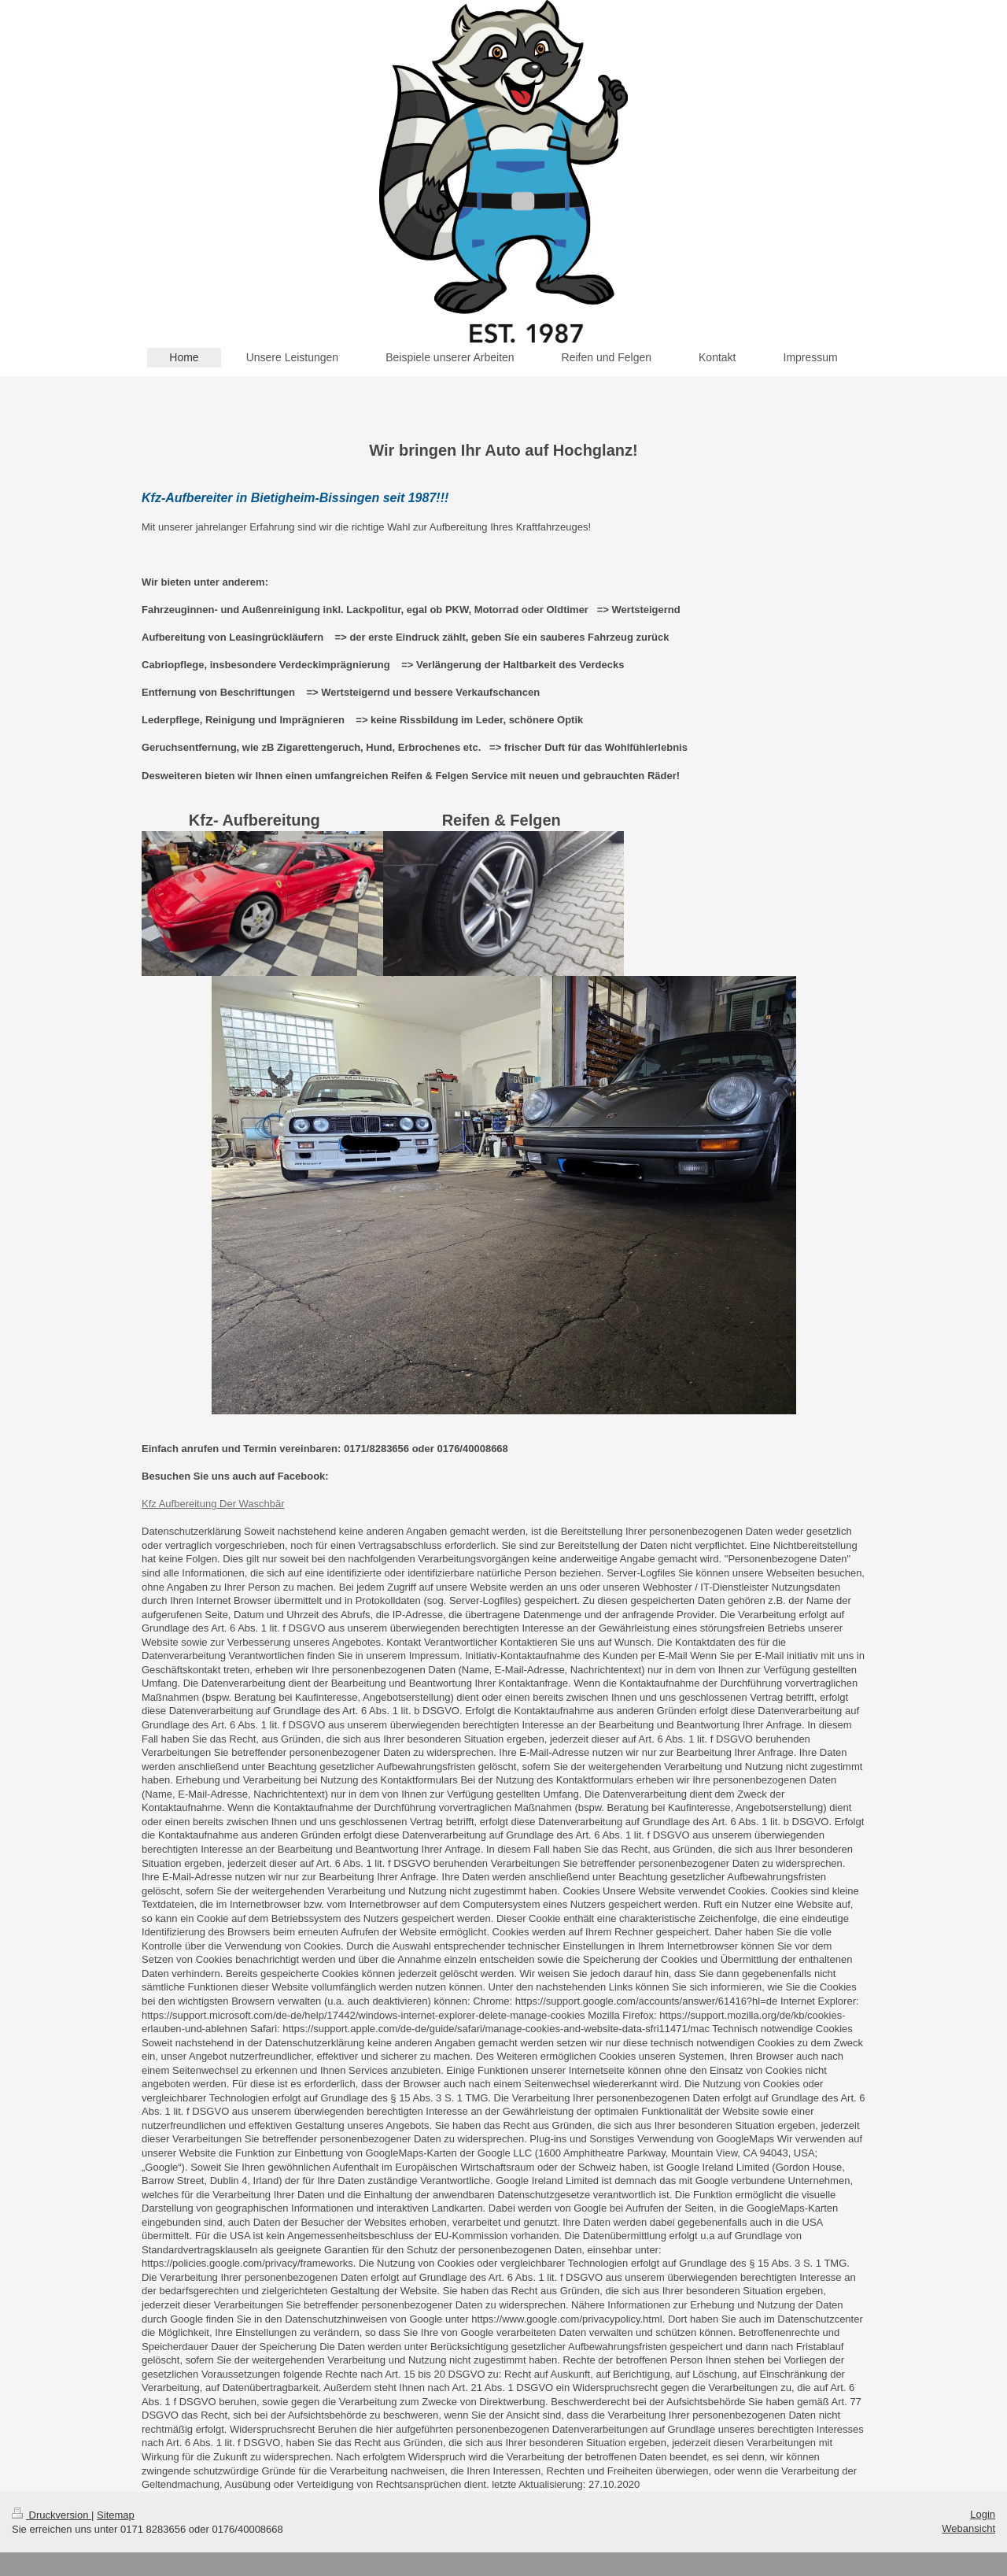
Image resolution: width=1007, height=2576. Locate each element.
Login (982, 2514)
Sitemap (116, 2515)
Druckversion (51, 2515)
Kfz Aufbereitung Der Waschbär (213, 1504)
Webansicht (968, 2528)
